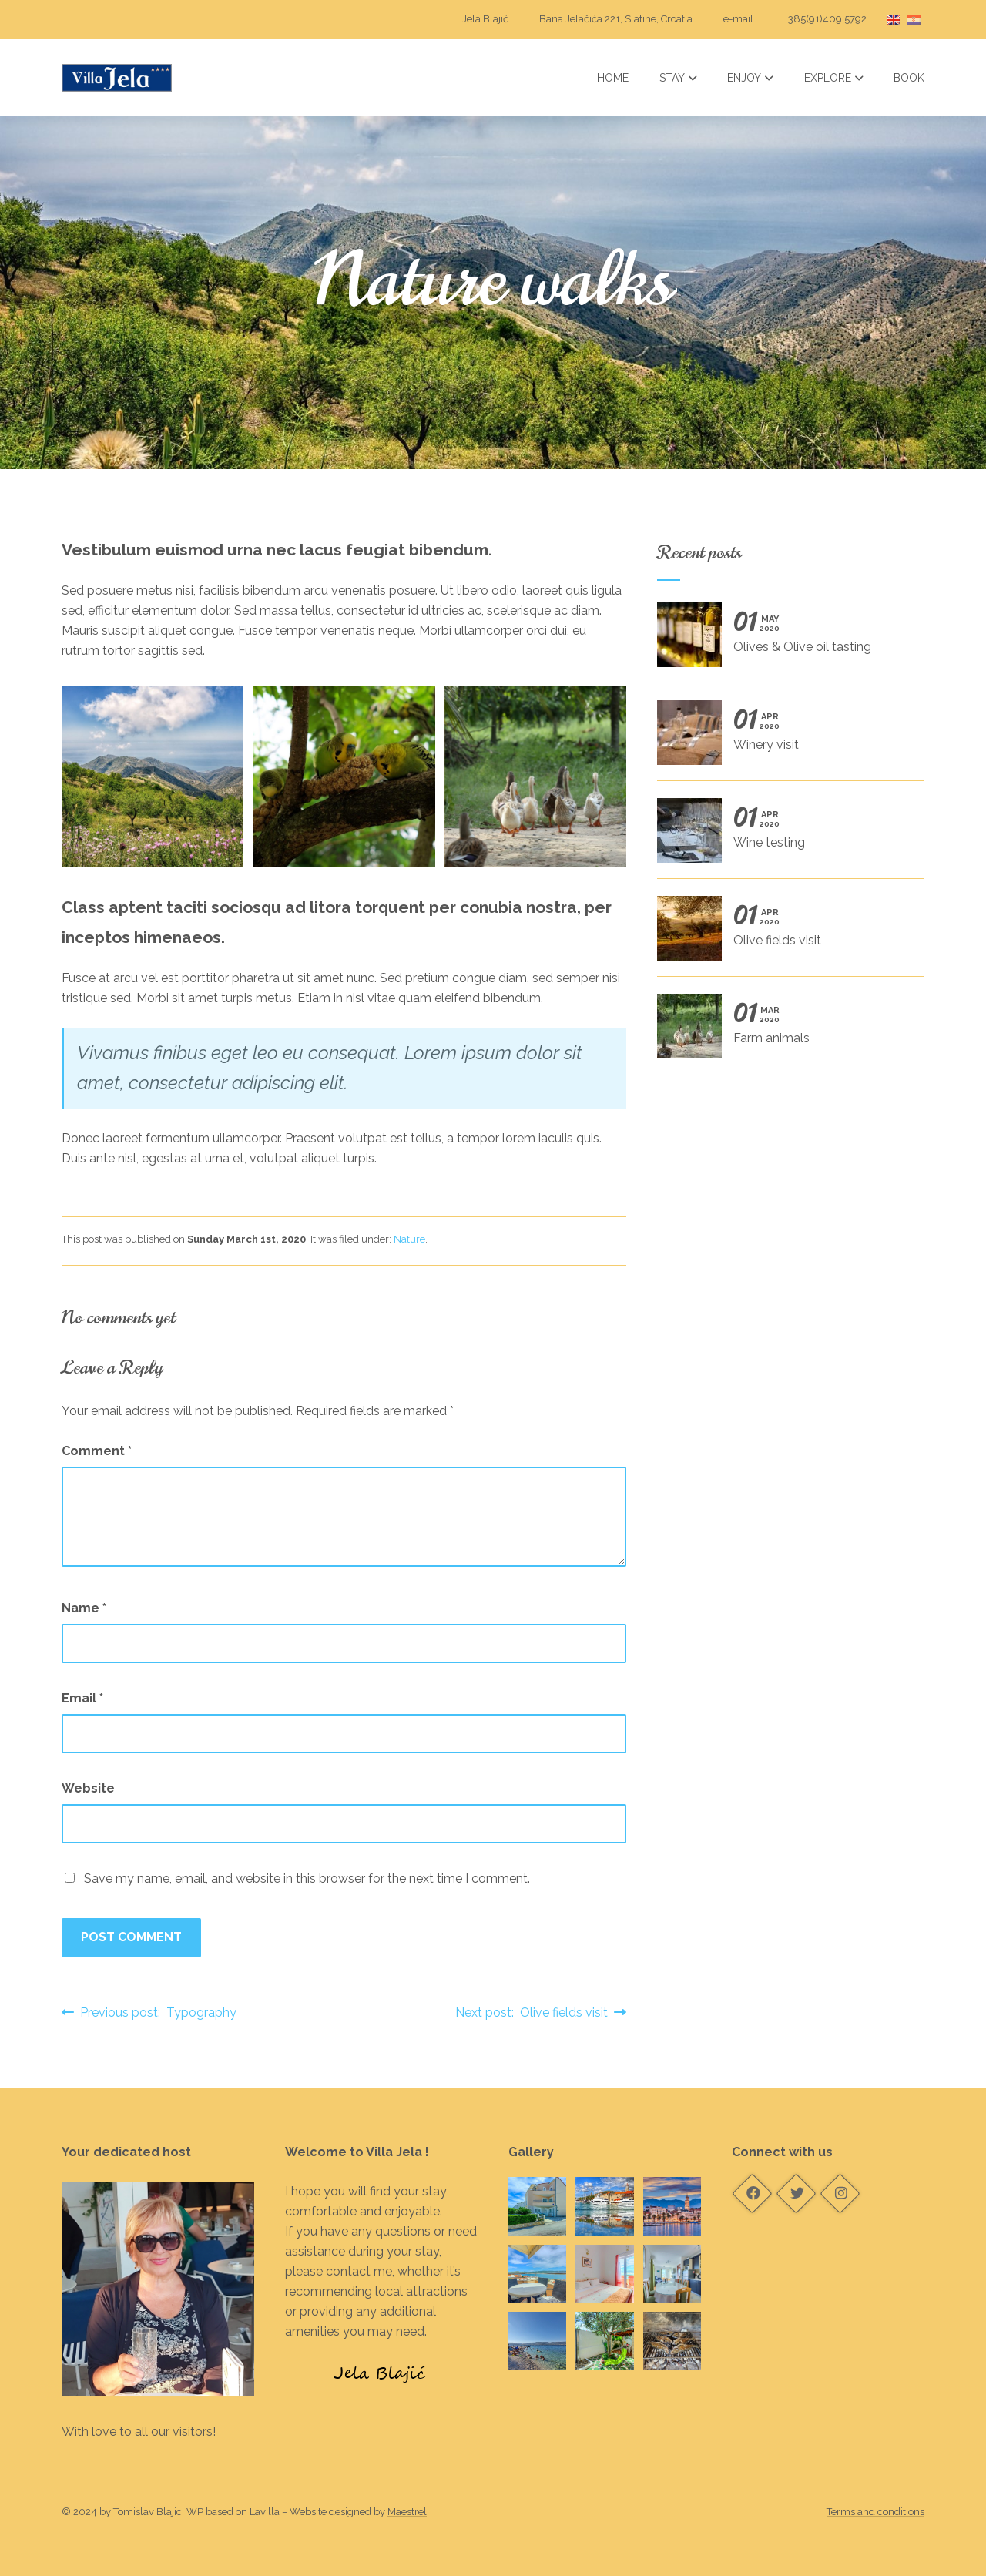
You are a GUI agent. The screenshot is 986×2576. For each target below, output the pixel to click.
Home (613, 78)
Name (84, 1608)
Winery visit (784, 738)
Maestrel (407, 2511)
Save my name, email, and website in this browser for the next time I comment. (307, 1878)
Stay (678, 78)
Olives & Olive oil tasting (784, 640)
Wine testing (784, 836)
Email (82, 1698)
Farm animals (784, 1031)
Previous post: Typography (149, 2012)
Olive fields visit (784, 934)
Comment (97, 1451)
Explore (834, 78)
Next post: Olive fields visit (540, 2012)
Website (88, 1788)
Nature (409, 1239)
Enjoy (750, 78)
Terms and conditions (875, 2511)
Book (909, 78)
